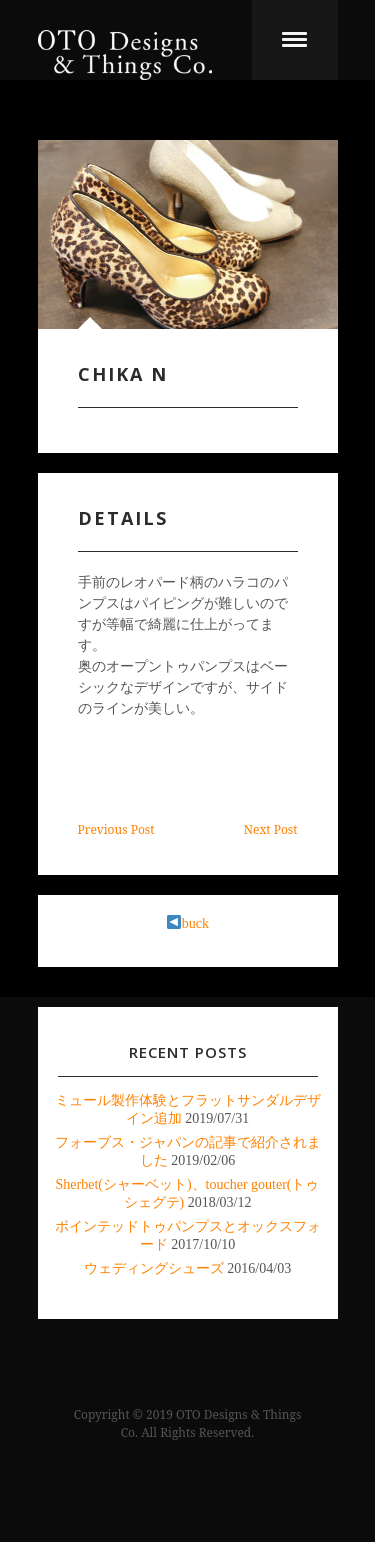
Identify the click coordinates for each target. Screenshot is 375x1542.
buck (188, 923)
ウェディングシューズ (154, 1268)
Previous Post (116, 829)
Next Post (271, 829)
